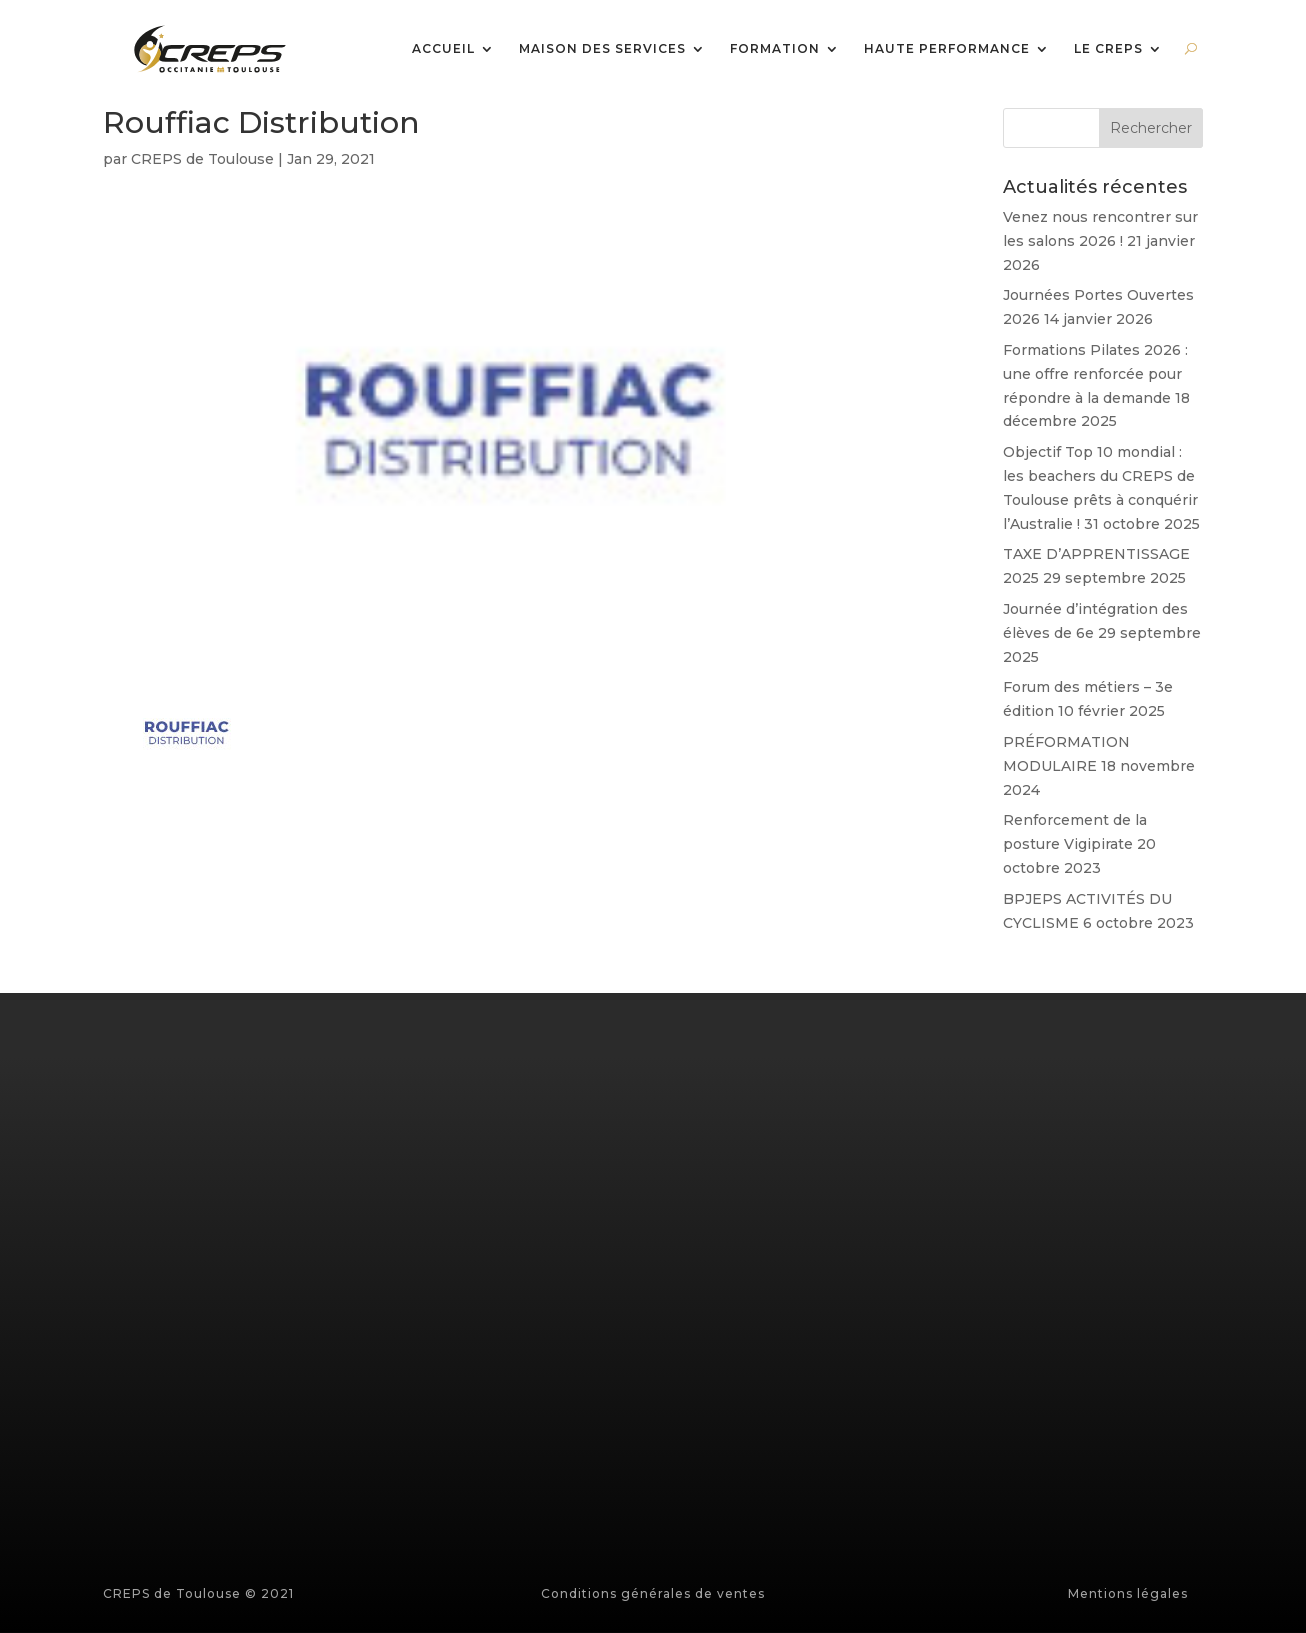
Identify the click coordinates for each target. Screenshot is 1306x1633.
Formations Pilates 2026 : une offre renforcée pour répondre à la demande (1095, 374)
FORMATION (775, 49)
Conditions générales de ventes (653, 1593)
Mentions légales (1128, 1593)
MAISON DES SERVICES (602, 49)
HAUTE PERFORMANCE (947, 49)
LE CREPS (1108, 49)
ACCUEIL (443, 49)
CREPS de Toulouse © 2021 (198, 1593)
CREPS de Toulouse (202, 159)
